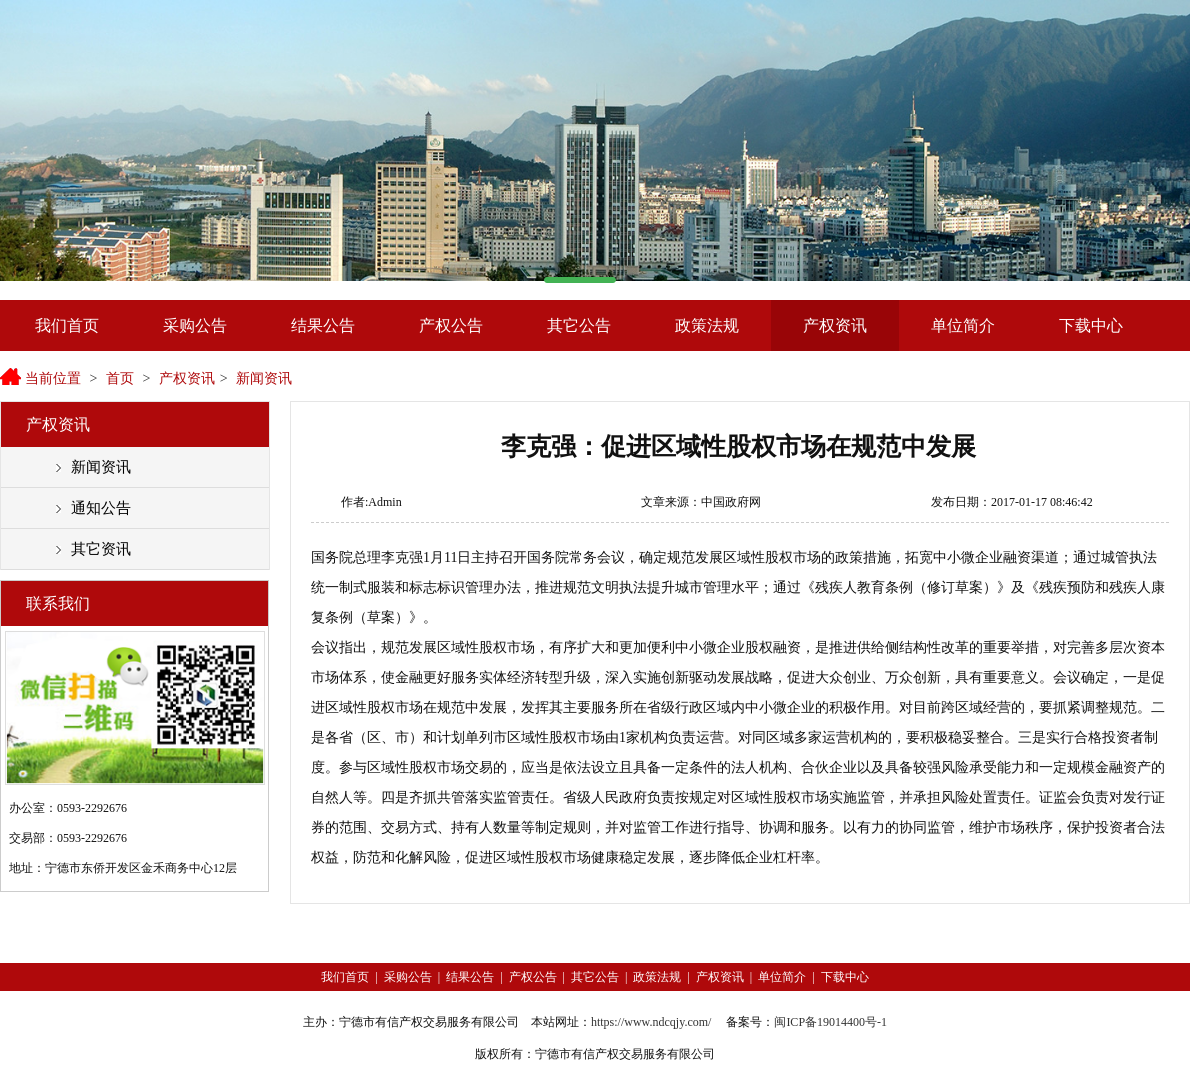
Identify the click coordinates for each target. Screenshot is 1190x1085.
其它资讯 (101, 549)
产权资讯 (835, 325)
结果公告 (323, 325)
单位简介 (963, 325)
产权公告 (451, 325)
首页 (120, 378)
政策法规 (707, 325)
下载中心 (1091, 325)
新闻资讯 (264, 378)
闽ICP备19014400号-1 (830, 1022)
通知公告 (101, 508)
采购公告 (195, 325)
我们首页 (67, 325)
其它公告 (579, 325)
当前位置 (53, 378)
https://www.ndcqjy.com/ (651, 1022)
